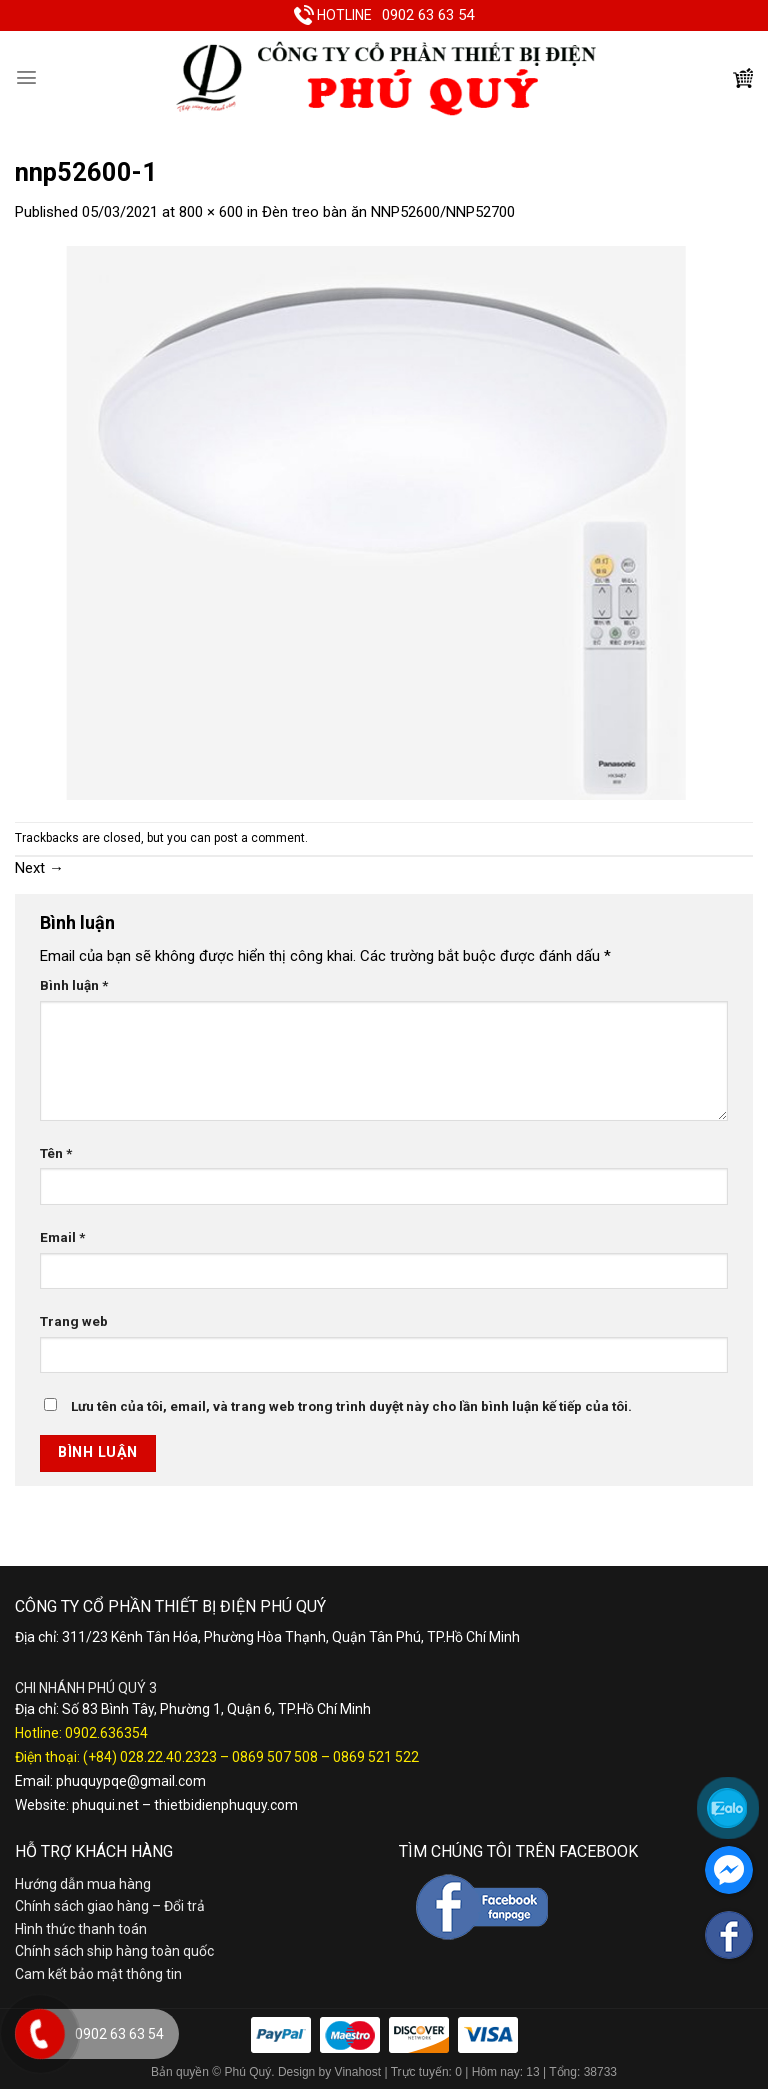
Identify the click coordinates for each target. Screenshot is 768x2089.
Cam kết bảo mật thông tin (98, 1974)
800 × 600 (211, 212)
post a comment (259, 838)
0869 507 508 (275, 1757)
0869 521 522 (376, 1757)
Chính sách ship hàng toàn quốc (114, 1951)
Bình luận (74, 985)
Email (62, 1237)
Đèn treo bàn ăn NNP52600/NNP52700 (388, 212)
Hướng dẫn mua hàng (83, 1884)
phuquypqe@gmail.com (131, 1781)
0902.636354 (106, 1733)
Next (39, 868)
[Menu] (26, 77)
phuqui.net (105, 1805)
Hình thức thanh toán (81, 1929)
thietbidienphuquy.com (226, 1805)
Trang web (74, 1321)
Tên (56, 1153)
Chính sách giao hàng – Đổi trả (110, 1906)
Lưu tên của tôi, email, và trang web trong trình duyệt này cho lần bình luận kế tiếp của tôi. (351, 1406)
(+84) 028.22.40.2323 (150, 1757)
